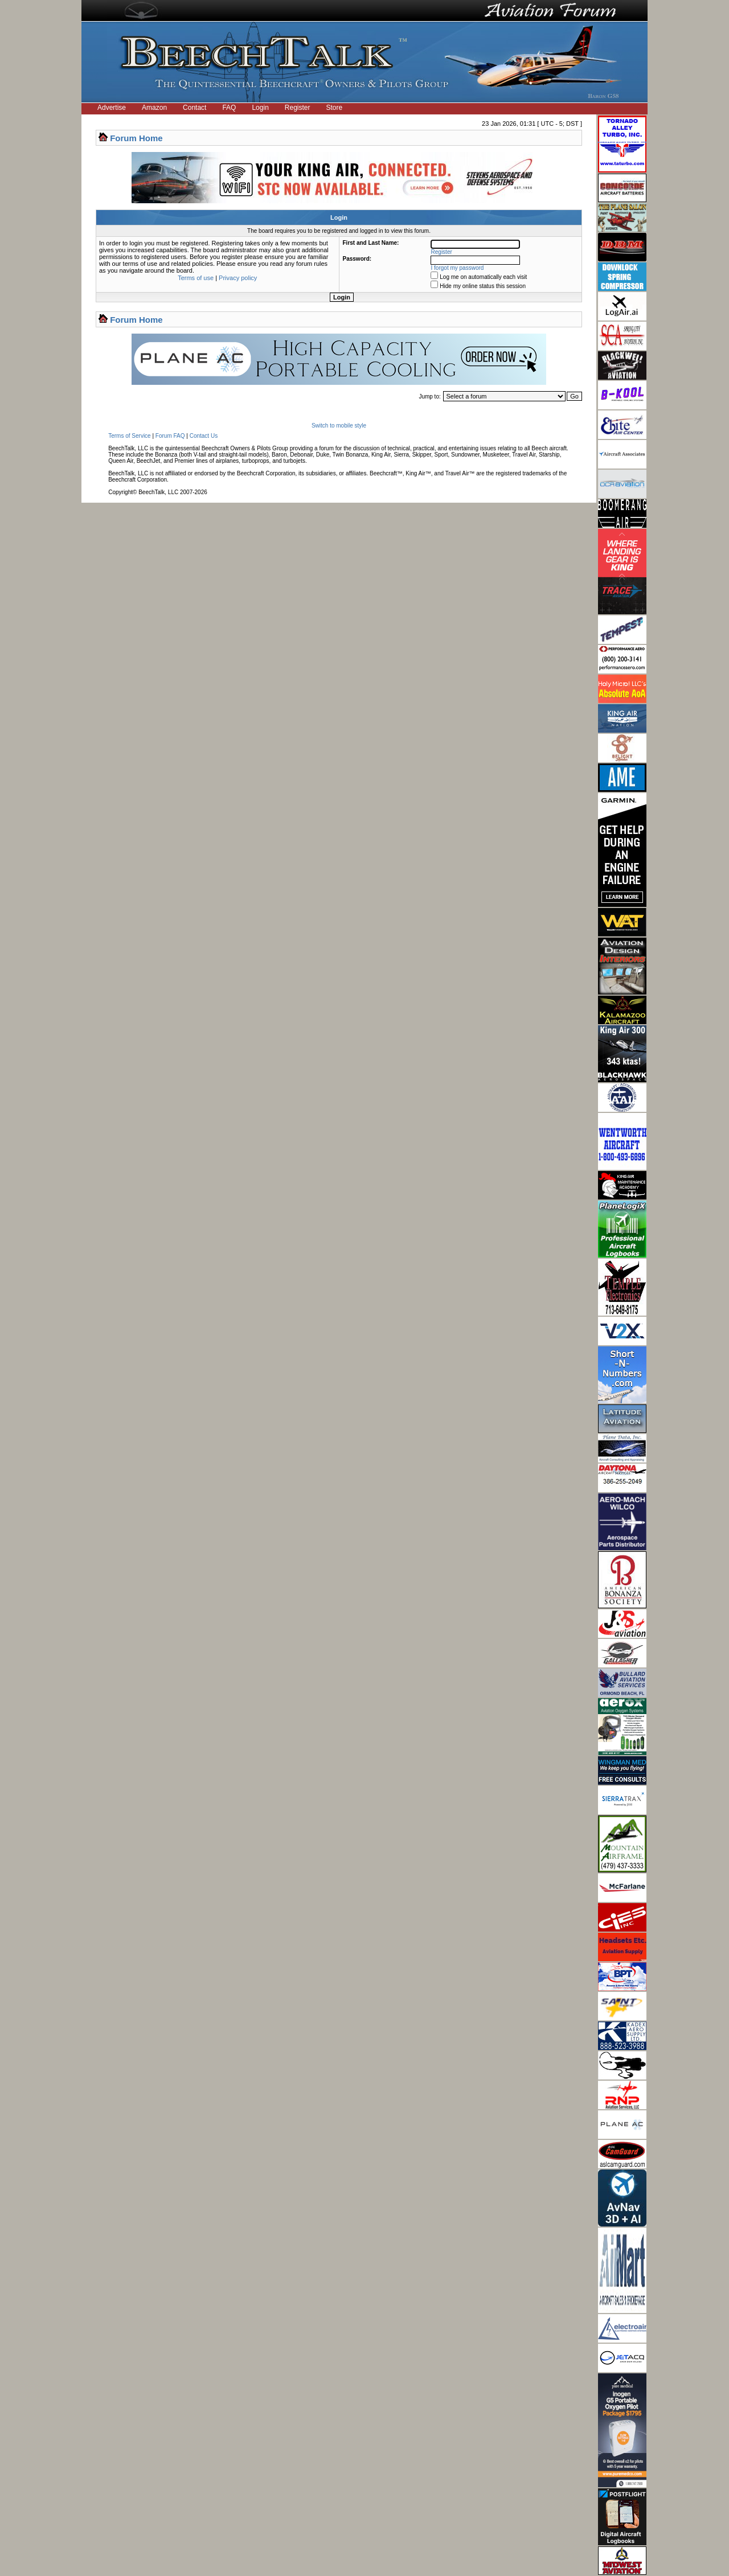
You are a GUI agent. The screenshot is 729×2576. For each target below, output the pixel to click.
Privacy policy (238, 277)
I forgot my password (457, 268)
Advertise (111, 108)
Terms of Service (129, 436)
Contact (194, 108)
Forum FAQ (170, 436)
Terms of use (196, 277)
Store (334, 108)
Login (260, 108)
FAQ (229, 108)
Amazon (154, 108)
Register (297, 108)
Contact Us (204, 436)
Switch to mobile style (339, 425)
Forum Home (136, 138)
